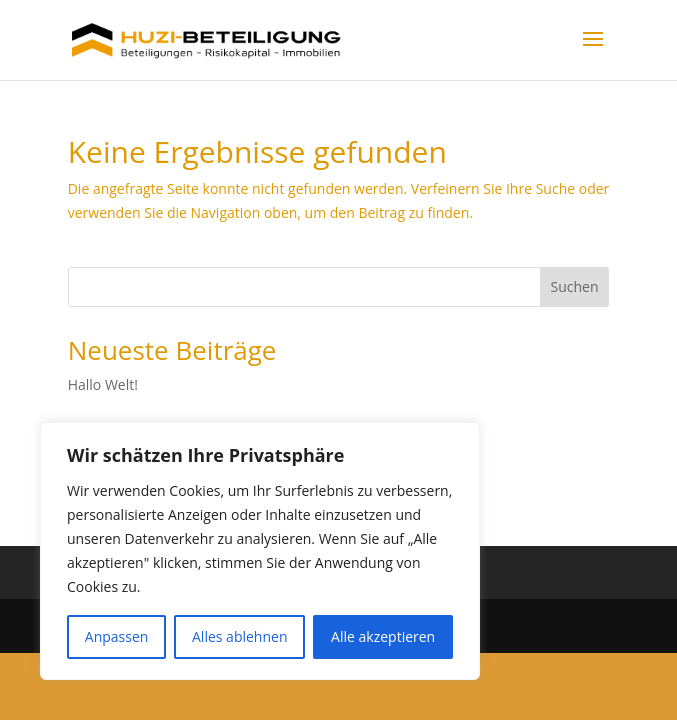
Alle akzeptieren (383, 636)
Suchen (574, 286)
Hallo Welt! (103, 384)
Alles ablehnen (239, 636)
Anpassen (117, 636)
